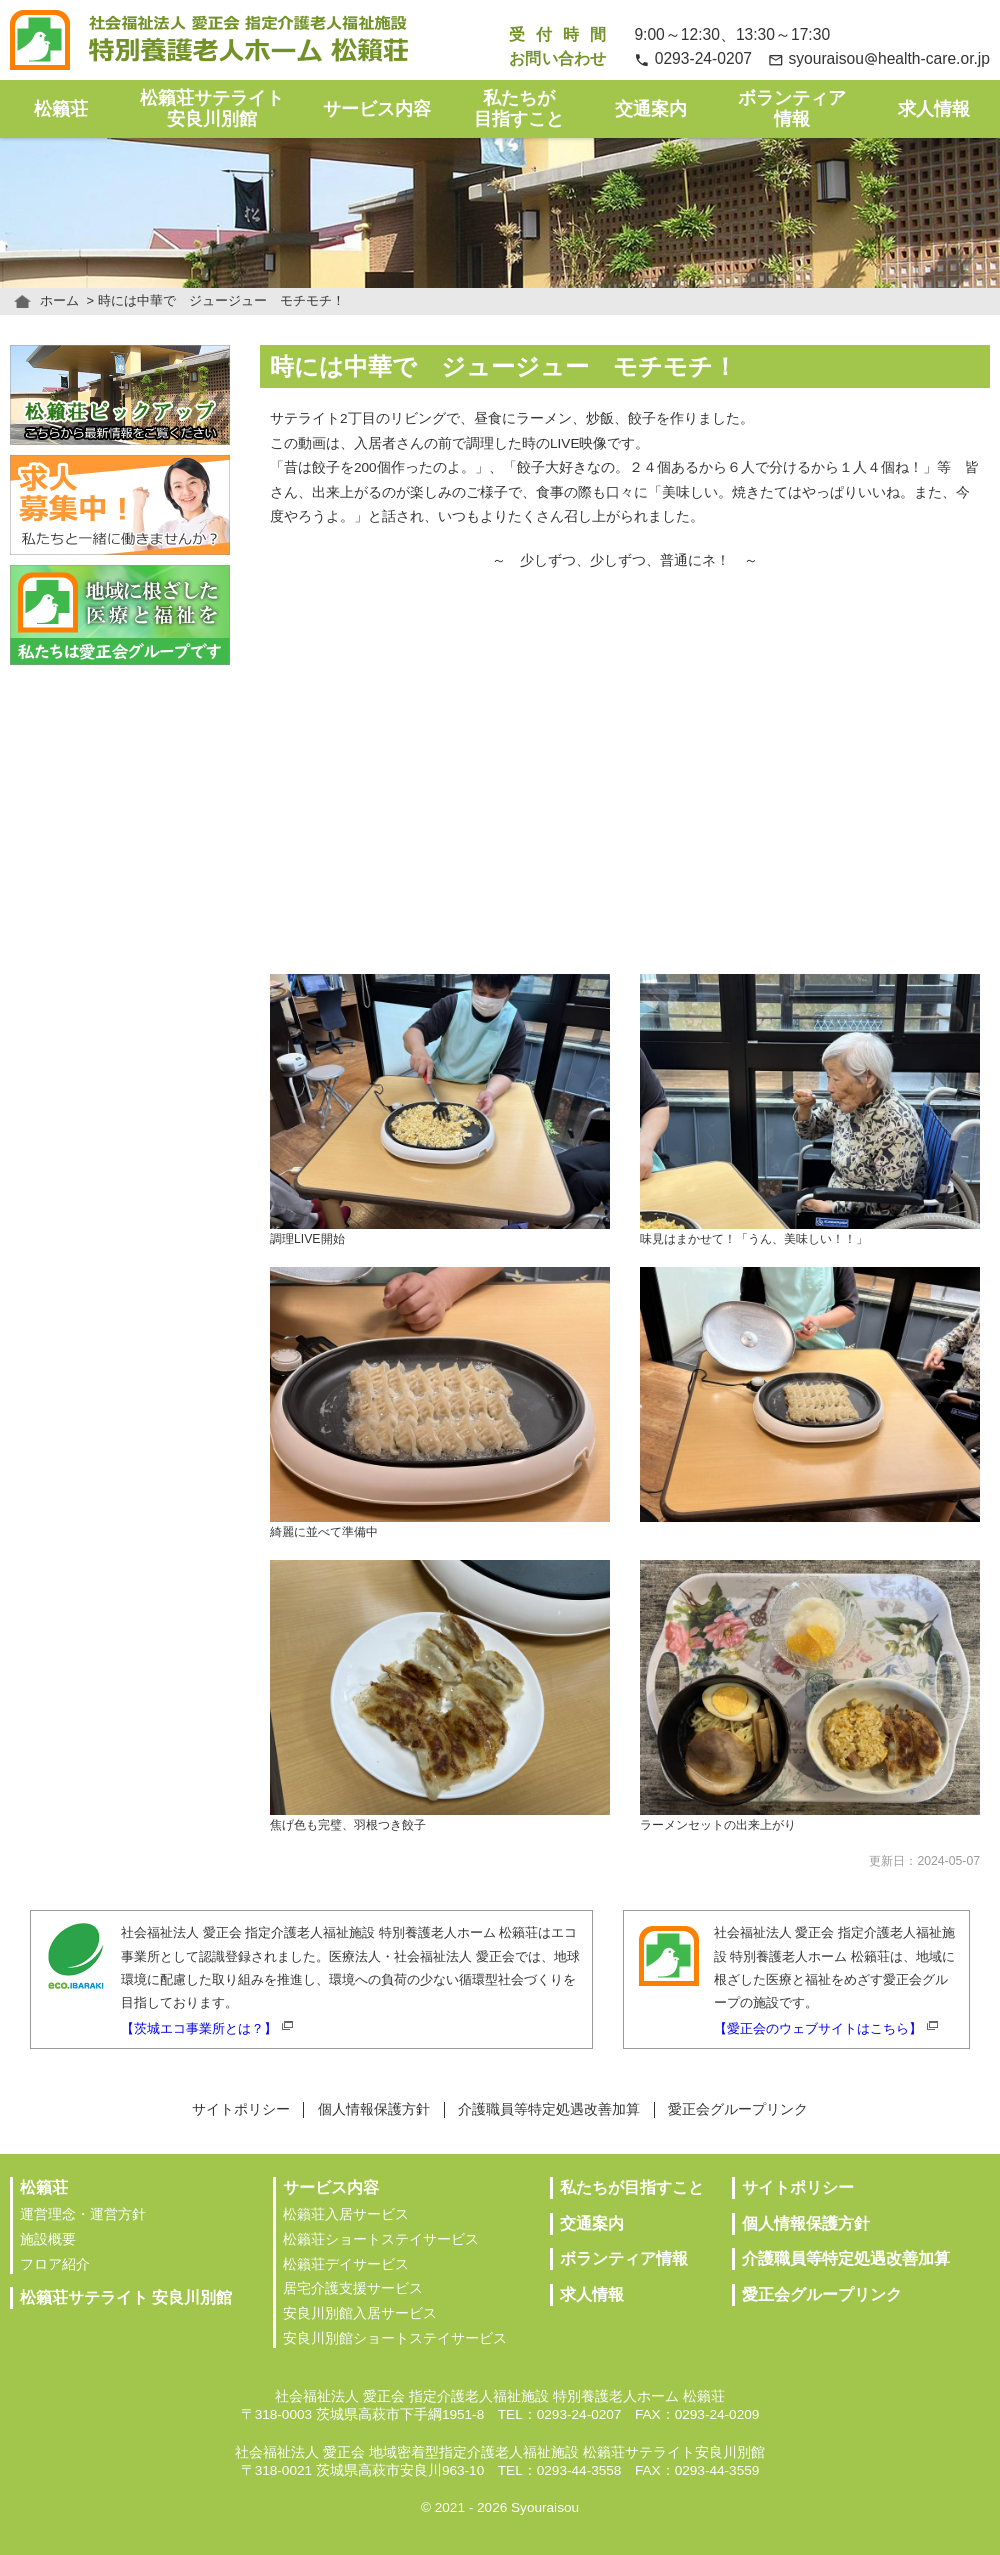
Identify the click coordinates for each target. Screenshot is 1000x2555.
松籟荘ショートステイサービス (381, 2239)
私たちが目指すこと (519, 108)
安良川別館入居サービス (360, 2313)
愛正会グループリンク (738, 2109)
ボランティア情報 (792, 108)
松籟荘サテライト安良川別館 (212, 108)
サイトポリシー (241, 2109)
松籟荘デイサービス (346, 2264)
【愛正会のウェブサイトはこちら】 (818, 2028)
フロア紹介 (55, 2264)
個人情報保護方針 (374, 2109)
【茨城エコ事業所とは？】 (199, 2028)
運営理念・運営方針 (83, 2214)
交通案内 (651, 109)
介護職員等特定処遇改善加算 (549, 2109)
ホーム (59, 300)
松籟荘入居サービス (346, 2214)
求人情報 (934, 109)
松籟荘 (61, 109)
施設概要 (48, 2239)
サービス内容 (377, 109)
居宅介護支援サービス (353, 2288)
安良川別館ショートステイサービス (395, 2338)
